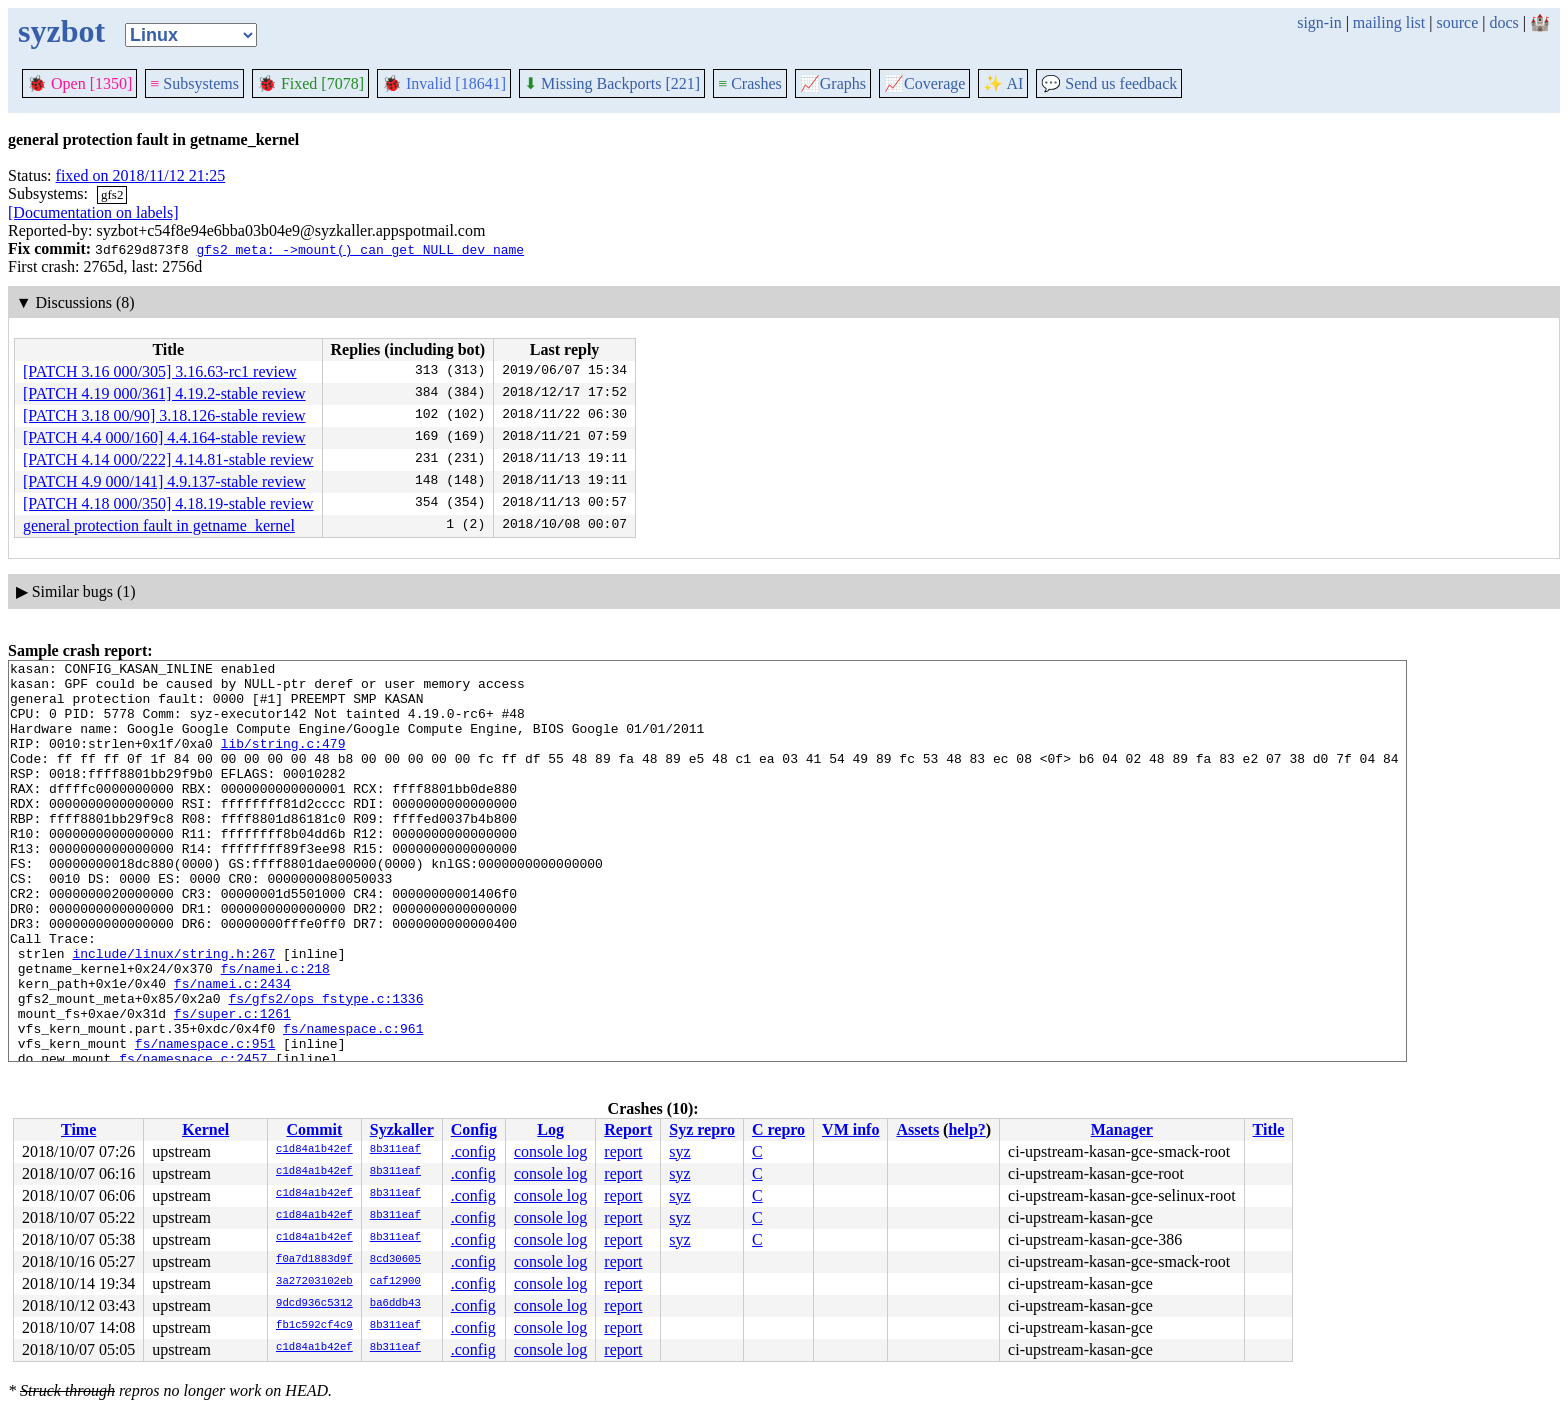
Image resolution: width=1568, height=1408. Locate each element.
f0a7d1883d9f (314, 1260)
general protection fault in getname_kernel (159, 525)
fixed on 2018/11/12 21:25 (141, 175)
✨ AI (1003, 83)
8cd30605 (395, 1260)
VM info (850, 1129)
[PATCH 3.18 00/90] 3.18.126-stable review (164, 415)
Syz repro (702, 1129)
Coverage (924, 83)
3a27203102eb (314, 1282)
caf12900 (395, 1282)
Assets (917, 1129)
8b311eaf (395, 1150)
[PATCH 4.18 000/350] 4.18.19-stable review (168, 503)
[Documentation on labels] (93, 212)
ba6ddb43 (395, 1304)
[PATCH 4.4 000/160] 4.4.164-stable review (164, 437)
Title (1269, 1129)
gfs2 (112, 194)
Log (550, 1129)
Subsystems (194, 83)
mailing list (1389, 22)
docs (1503, 22)
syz (679, 1151)
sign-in (1319, 22)
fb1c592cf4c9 (314, 1326)
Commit (314, 1129)
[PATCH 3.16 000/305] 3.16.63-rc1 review (160, 371)
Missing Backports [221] (612, 83)
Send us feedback (1109, 83)
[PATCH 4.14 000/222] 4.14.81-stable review (168, 459)
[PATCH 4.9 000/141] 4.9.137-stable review (164, 481)
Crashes (750, 83)
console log (550, 1151)
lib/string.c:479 (283, 761)
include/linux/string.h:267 (173, 1013)
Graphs (833, 83)
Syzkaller (402, 1129)
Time (78, 1129)
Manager (1122, 1129)
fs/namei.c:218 (275, 1031)
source (1458, 22)
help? (966, 1129)
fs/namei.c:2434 (232, 1049)
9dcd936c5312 (314, 1304)
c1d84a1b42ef (314, 1150)
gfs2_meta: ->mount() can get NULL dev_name (360, 249)
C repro (778, 1129)
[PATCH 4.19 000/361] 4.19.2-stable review (164, 393)
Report (628, 1129)
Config (474, 1129)
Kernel (205, 1129)
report (623, 1151)
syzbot (61, 31)
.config (473, 1151)
